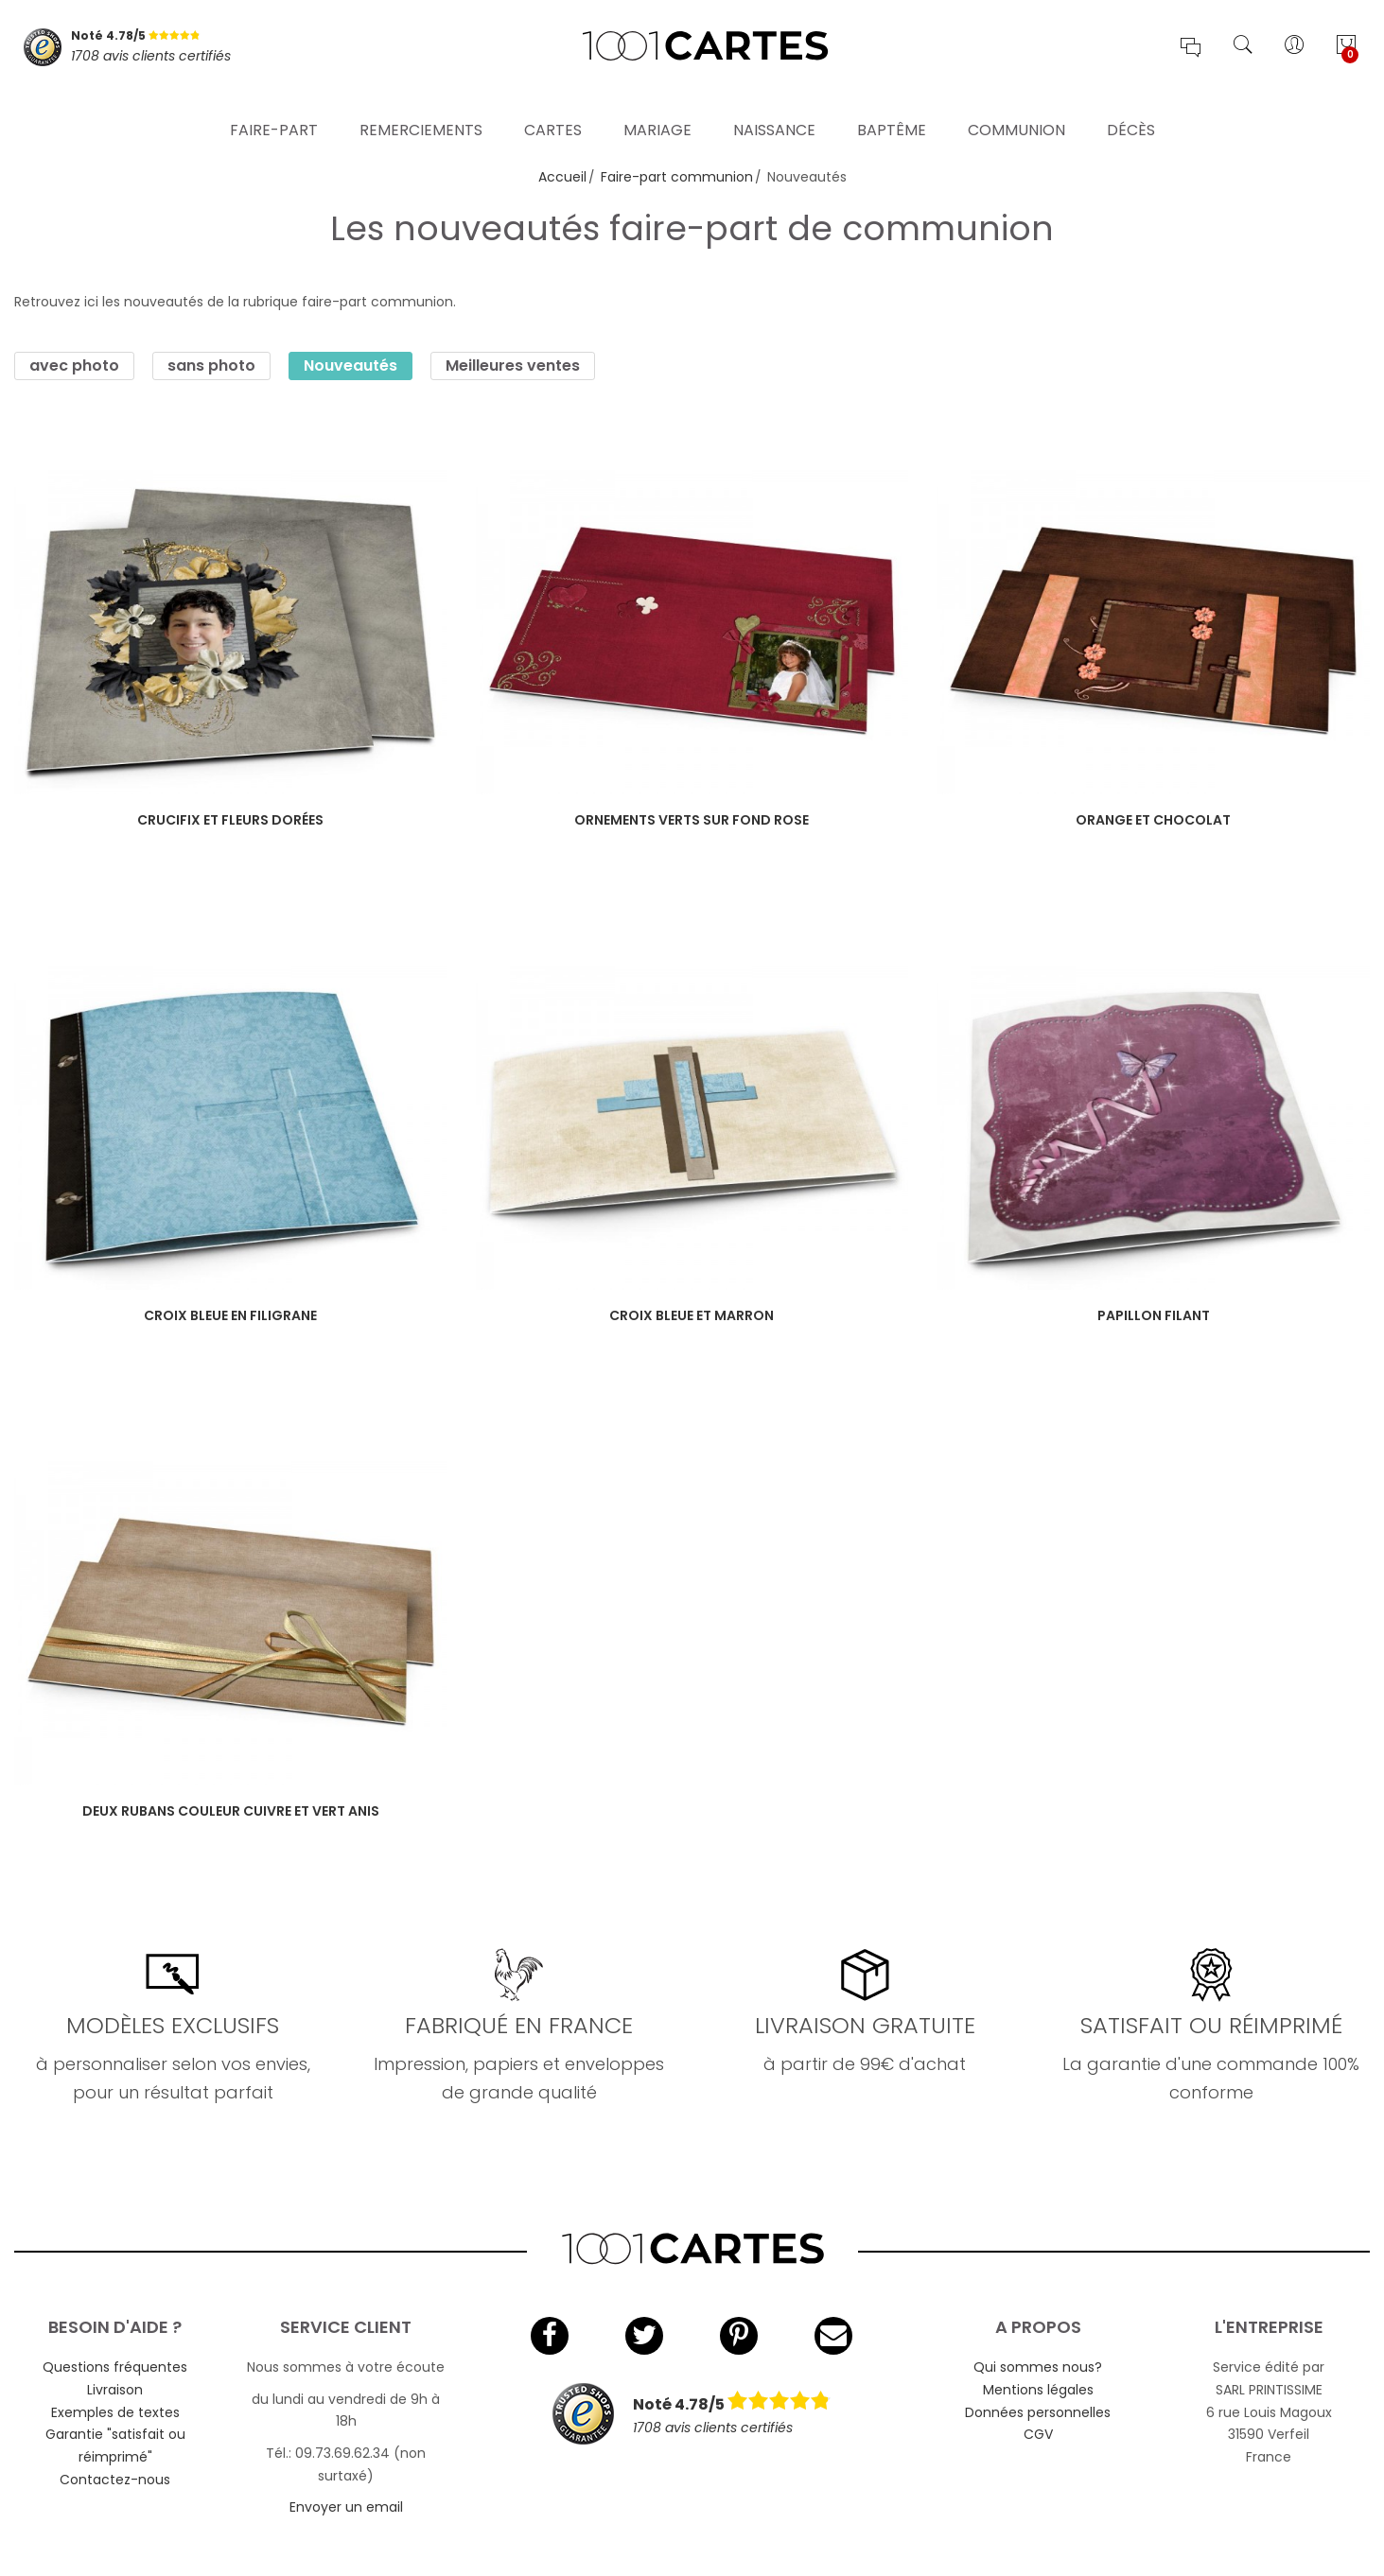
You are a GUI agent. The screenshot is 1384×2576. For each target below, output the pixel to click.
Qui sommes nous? (1037, 2367)
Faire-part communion (677, 176)
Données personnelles (1038, 2412)
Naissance (774, 108)
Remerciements (420, 108)
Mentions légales (1038, 2389)
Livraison (115, 2389)
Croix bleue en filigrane (230, 1315)
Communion (1016, 108)
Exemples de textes (115, 2412)
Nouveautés (350, 365)
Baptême (891, 108)
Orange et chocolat (1153, 819)
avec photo (74, 365)
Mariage (657, 108)
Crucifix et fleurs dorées (230, 819)
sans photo (211, 365)
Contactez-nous (115, 2479)
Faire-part (274, 108)
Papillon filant (1153, 1315)
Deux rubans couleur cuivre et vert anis (230, 1810)
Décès (1131, 108)
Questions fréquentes (115, 2367)
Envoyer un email (346, 2507)
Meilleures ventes (513, 365)
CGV (1038, 2434)
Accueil (562, 176)
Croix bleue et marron (691, 1315)
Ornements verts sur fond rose (691, 819)
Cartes (553, 108)
